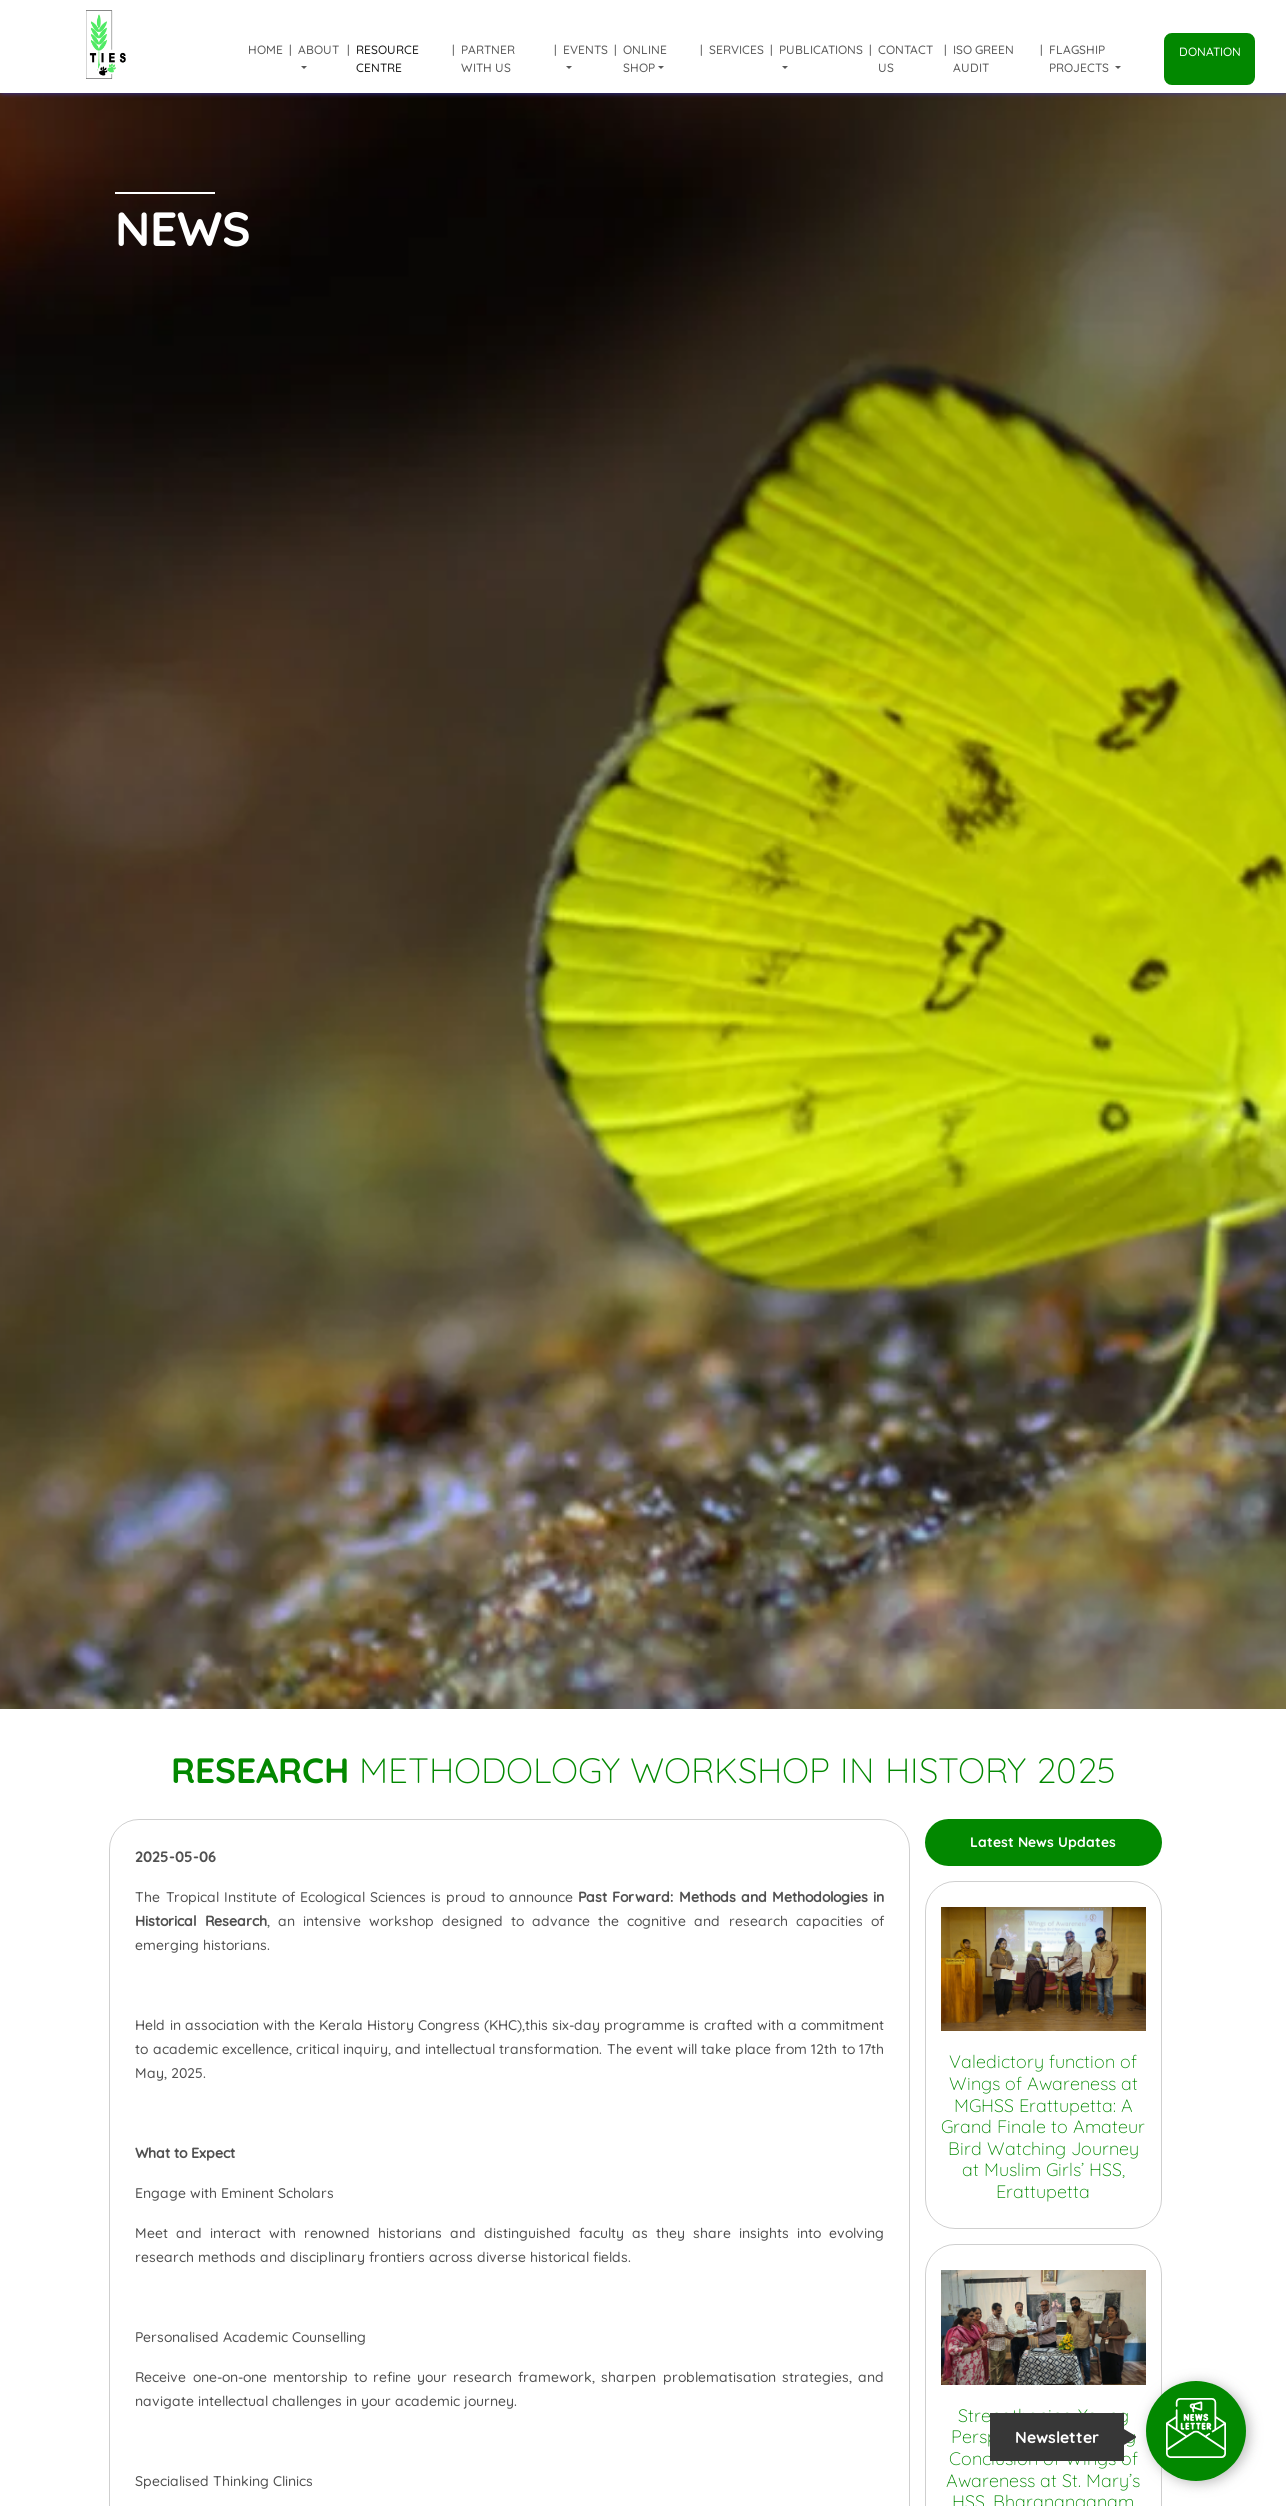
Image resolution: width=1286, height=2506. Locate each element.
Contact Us (905, 58)
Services (736, 49)
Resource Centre (387, 58)
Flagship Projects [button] (1080, 58)
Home (265, 49)
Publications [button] (821, 49)
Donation (1210, 51)
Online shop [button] (645, 58)
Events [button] (585, 49)
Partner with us (488, 58)
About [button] (318, 49)
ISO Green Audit (983, 58)
